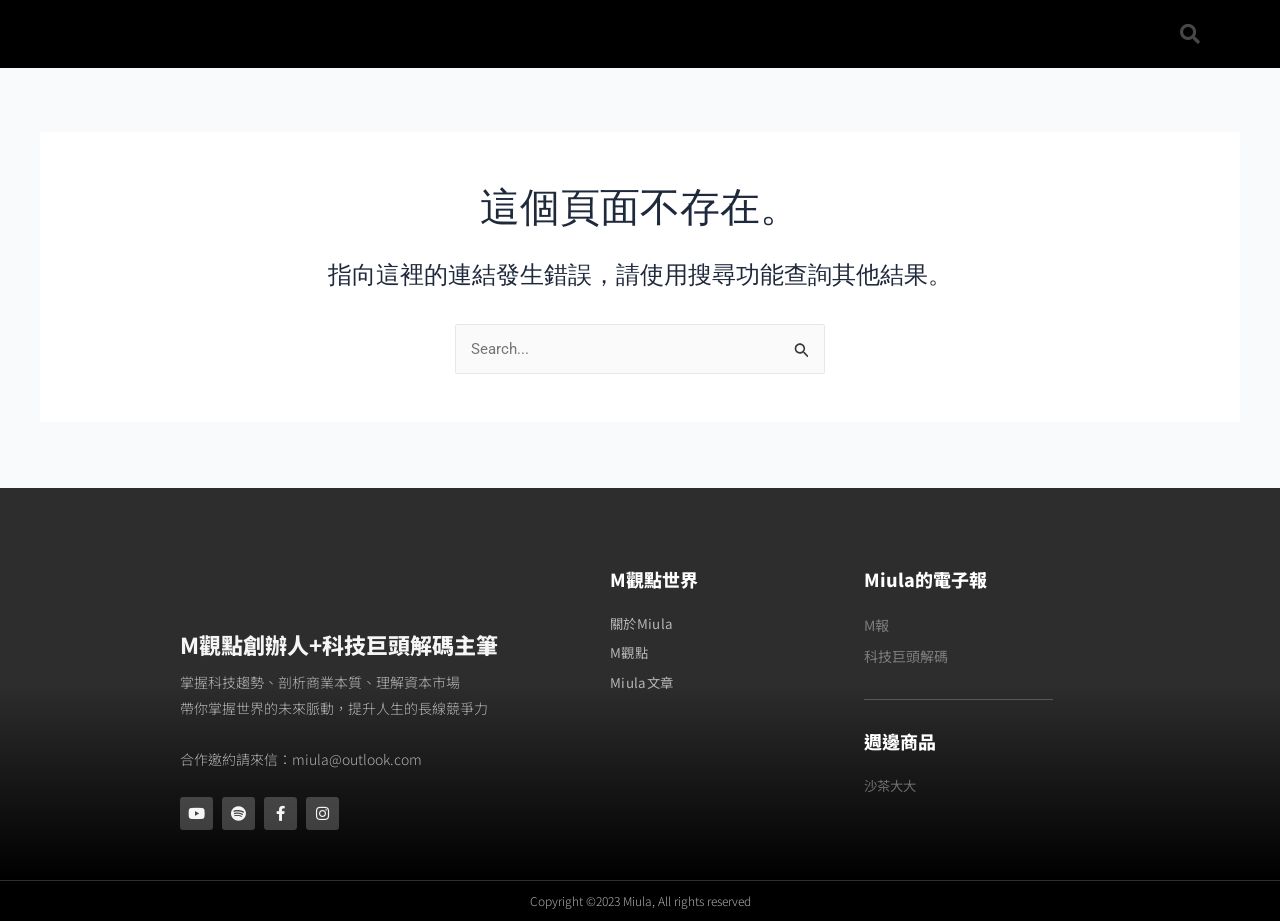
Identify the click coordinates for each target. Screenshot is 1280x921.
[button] (1190, 34)
